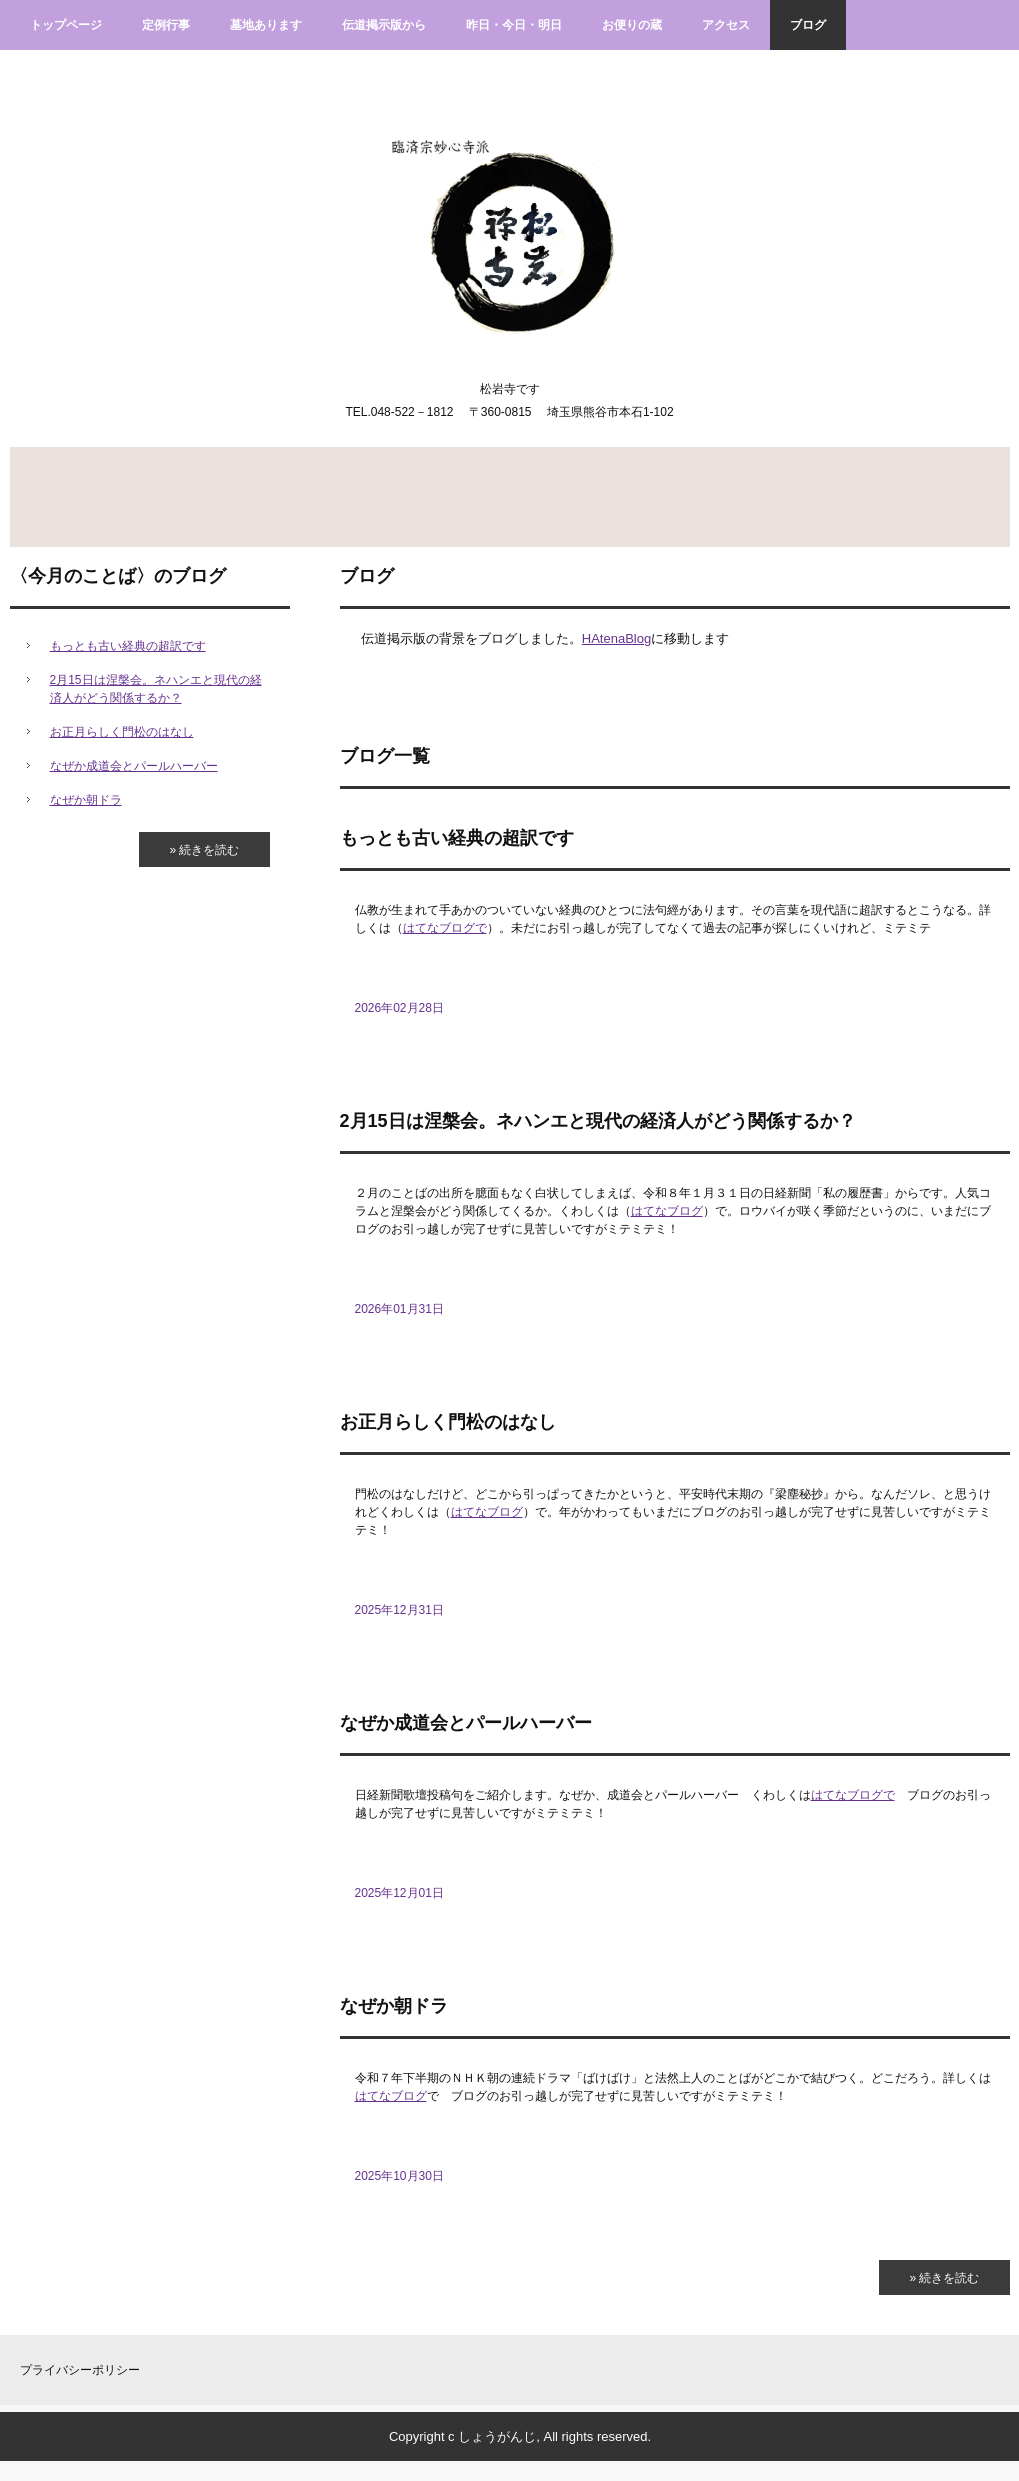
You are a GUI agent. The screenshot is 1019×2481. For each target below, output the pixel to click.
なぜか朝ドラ (394, 2006)
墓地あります (266, 25)
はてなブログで (445, 928)
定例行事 (166, 25)
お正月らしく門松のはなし (448, 1422)
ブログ (808, 25)
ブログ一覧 (385, 756)
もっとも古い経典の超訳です (457, 838)
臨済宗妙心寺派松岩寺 (509, 220)
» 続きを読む (944, 2278)
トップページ (66, 25)
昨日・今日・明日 (514, 25)
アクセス (726, 25)
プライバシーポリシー (80, 2370)
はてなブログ (667, 1211)
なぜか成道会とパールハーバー (466, 1723)
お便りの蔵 (632, 25)
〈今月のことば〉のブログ (118, 576)
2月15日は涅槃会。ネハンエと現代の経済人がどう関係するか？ (598, 1121)
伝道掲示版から (384, 25)
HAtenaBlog (616, 638)
